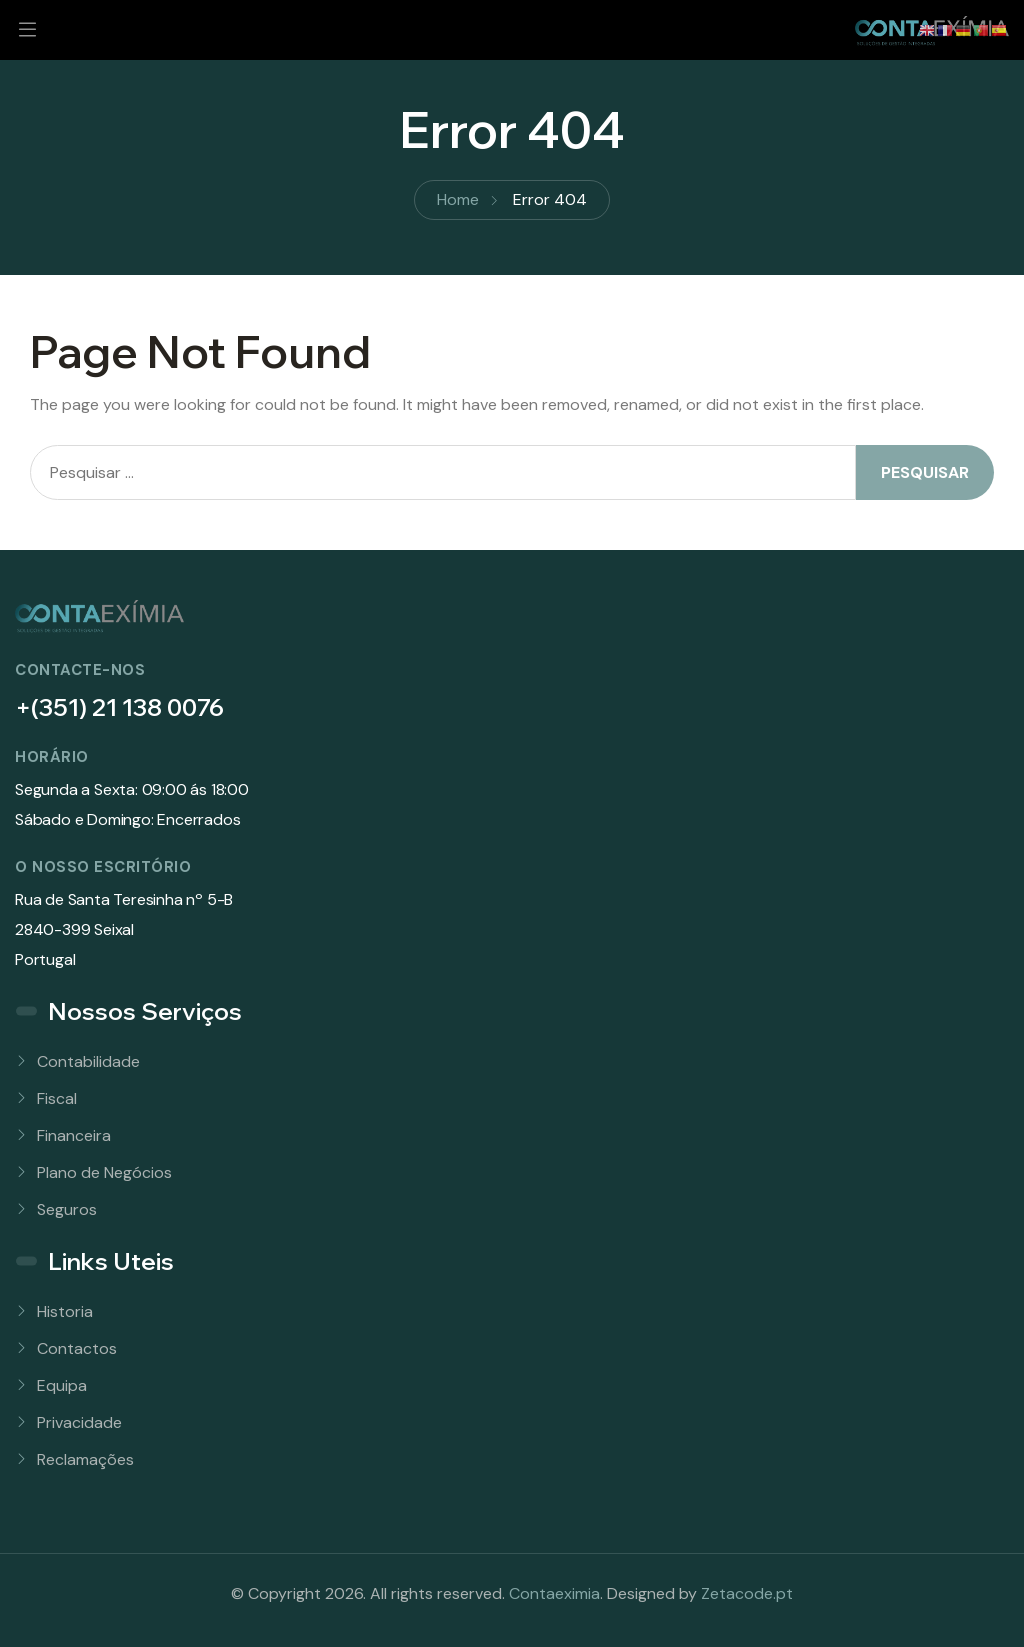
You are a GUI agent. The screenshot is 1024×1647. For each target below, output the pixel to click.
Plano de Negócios (104, 1172)
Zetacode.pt (747, 1593)
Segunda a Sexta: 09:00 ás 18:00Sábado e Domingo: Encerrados (132, 804)
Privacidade (79, 1422)
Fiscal (57, 1098)
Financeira (74, 1135)
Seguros (67, 1209)
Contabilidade (88, 1061)
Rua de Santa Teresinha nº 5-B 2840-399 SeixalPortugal (124, 929)
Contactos (77, 1348)
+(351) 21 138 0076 (119, 707)
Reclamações (85, 1459)
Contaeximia (554, 1593)
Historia (65, 1311)
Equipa (62, 1385)
